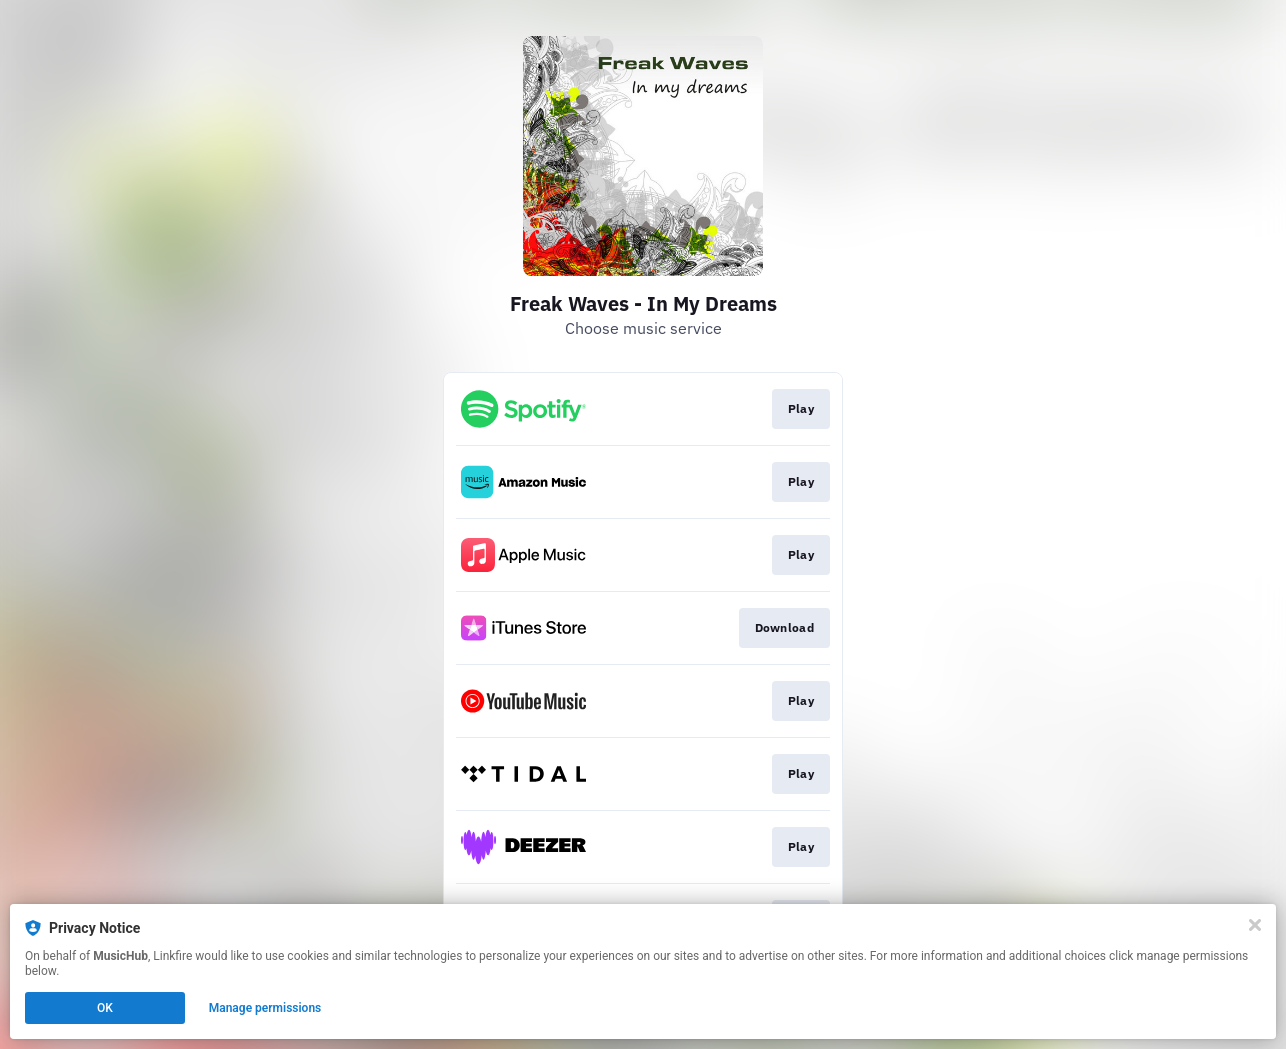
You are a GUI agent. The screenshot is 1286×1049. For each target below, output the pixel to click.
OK (105, 1008)
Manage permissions (265, 1008)
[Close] (1255, 925)
